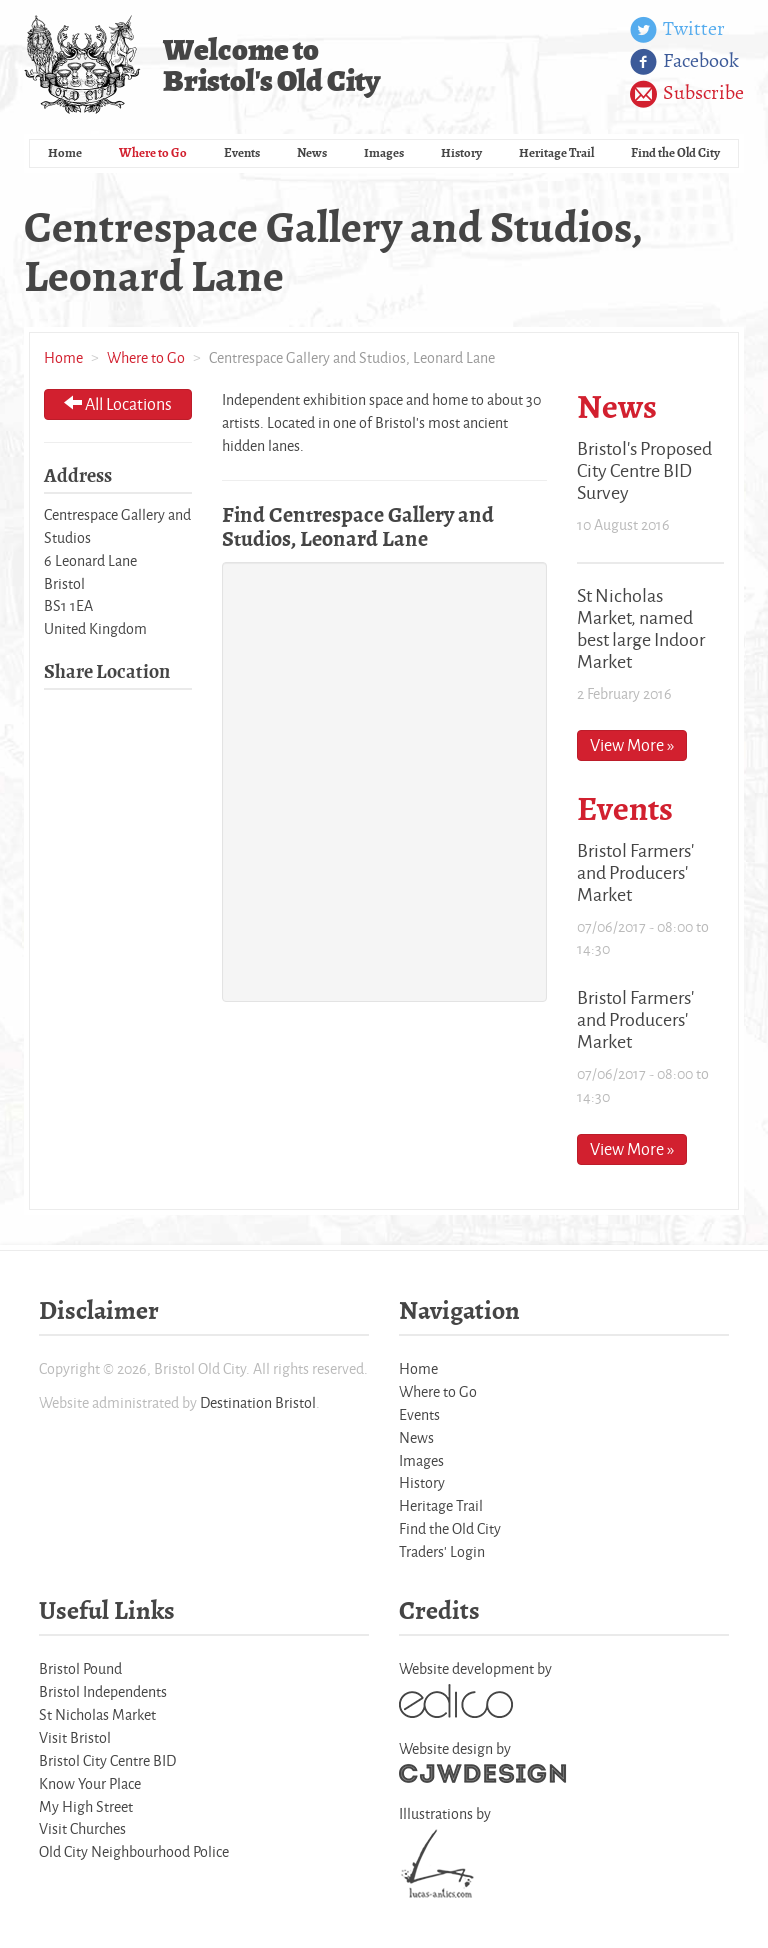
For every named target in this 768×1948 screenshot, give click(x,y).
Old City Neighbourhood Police (134, 1851)
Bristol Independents (103, 1691)
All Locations (118, 403)
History (461, 152)
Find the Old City (675, 152)
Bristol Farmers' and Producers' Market (635, 872)
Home (65, 152)
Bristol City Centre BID (107, 1760)
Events (242, 152)
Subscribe (687, 94)
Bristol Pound (80, 1668)
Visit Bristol (75, 1737)
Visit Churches (82, 1828)
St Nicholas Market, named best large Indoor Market (641, 628)
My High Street (86, 1806)
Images (384, 152)
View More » (632, 744)
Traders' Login (442, 1551)
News (312, 152)
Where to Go (153, 152)
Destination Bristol (258, 1402)
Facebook (684, 62)
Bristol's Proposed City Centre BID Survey (644, 470)
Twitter (677, 30)
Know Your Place (90, 1783)
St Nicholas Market (97, 1714)
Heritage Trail (556, 152)
